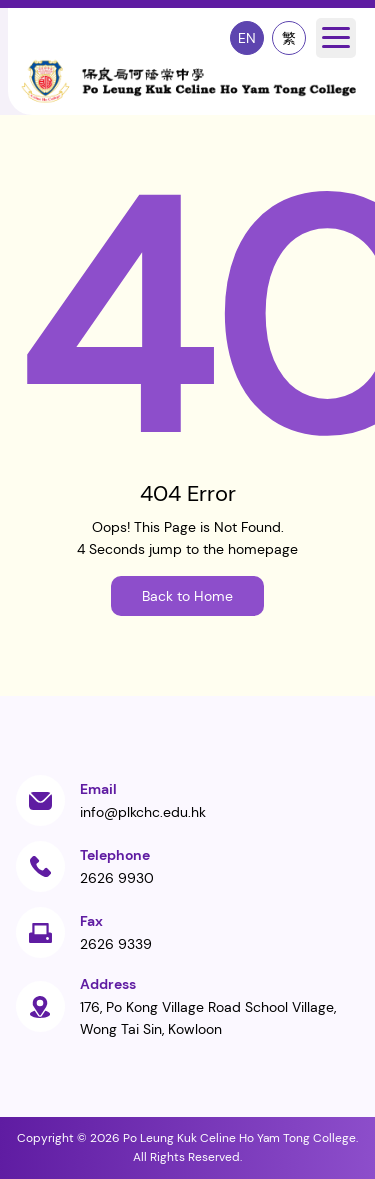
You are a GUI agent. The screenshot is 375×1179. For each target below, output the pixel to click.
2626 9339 (116, 944)
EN (247, 38)
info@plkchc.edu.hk (143, 812)
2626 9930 (117, 878)
